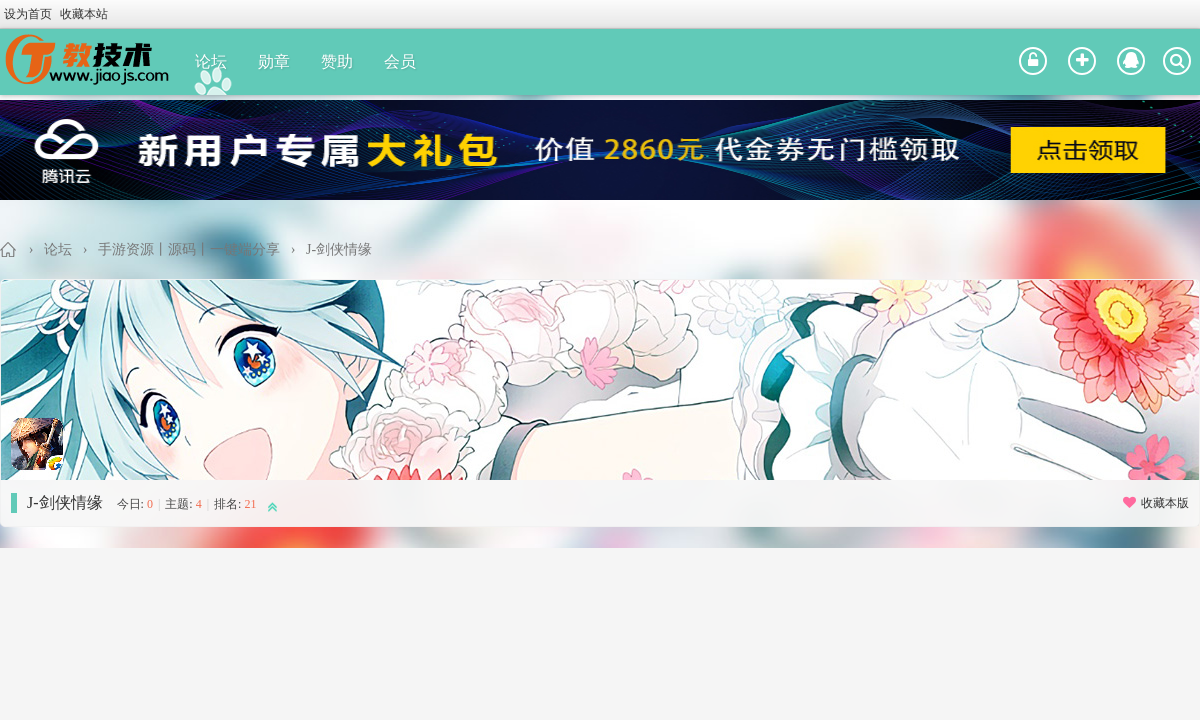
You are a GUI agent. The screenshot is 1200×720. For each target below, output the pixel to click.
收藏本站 (84, 14)
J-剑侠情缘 (339, 249)
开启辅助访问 (1195, 14)
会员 (400, 61)
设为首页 (28, 14)
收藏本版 (1155, 503)
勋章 (274, 61)
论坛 (211, 61)
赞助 (337, 61)
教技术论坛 (9, 249)
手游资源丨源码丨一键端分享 (189, 249)
